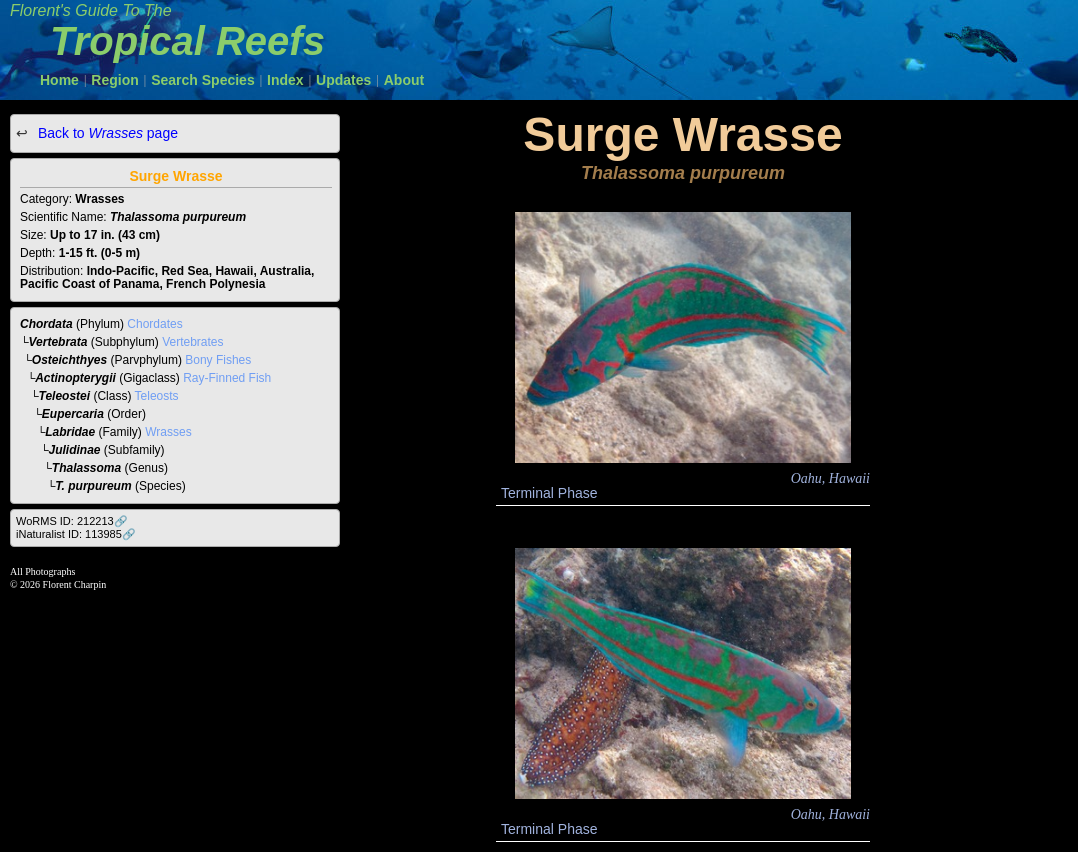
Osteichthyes (69, 360)
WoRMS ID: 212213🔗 (72, 521)
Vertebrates (192, 342)
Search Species (203, 80)
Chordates (154, 324)
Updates (343, 80)
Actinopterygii (75, 378)
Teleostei (65, 396)
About (404, 80)
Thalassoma (86, 468)
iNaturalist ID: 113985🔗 (76, 534)
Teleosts (157, 396)
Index (285, 80)
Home (59, 80)
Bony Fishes (218, 360)
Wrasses (168, 432)
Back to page (106, 133)
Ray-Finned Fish (227, 378)
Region (114, 80)
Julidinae (75, 450)
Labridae (70, 432)
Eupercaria (73, 414)
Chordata (46, 324)
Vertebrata (58, 342)
